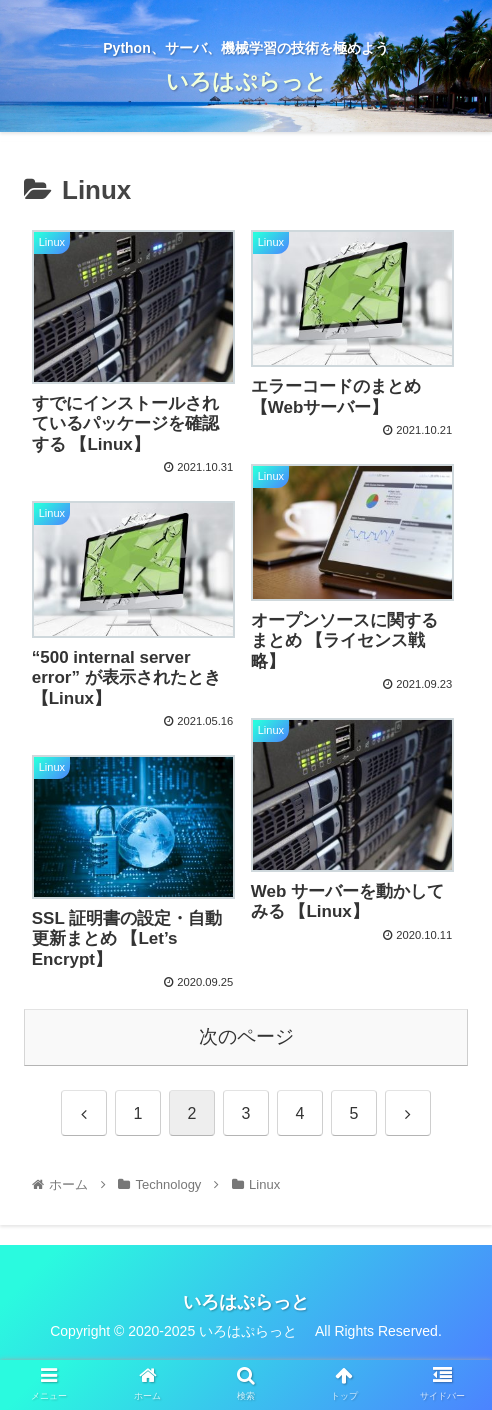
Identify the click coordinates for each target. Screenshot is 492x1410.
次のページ (246, 1036)
